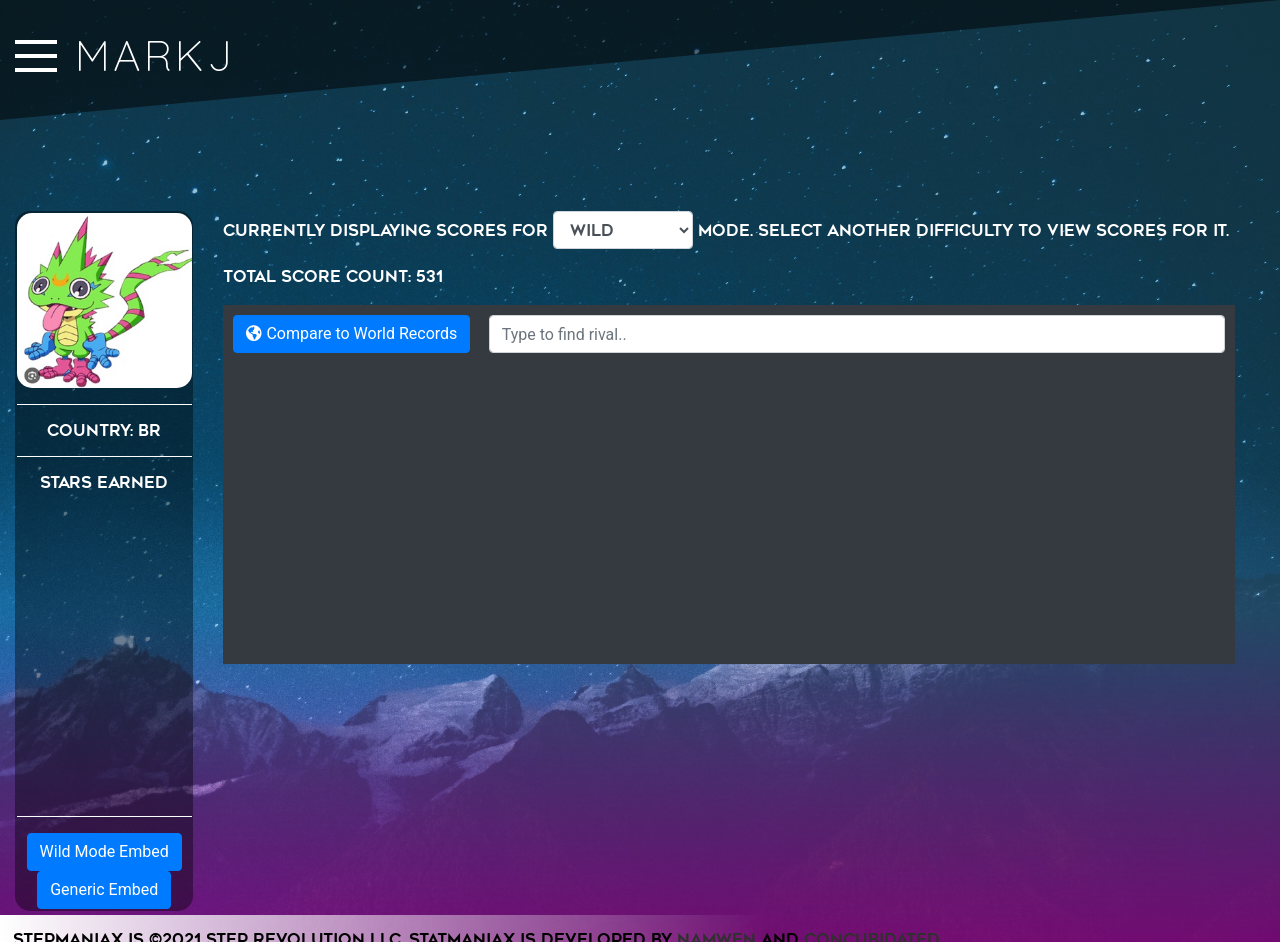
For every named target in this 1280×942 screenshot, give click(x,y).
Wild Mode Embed (104, 851)
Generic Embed (104, 889)
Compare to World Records (351, 333)
